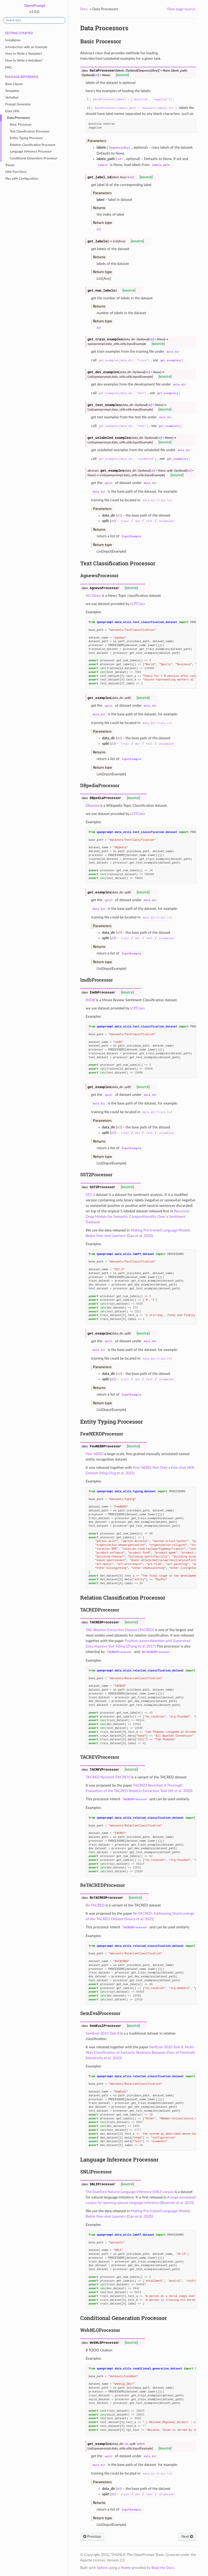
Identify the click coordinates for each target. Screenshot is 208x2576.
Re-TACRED (95, 1905)
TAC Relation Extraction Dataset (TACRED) (120, 1630)
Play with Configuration (21, 178)
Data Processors (18, 117)
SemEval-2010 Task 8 (102, 2033)
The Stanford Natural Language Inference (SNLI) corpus (130, 2192)
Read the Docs (163, 2568)
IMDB (90, 1000)
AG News (93, 595)
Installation (13, 40)
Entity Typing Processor (26, 138)
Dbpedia (92, 805)
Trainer (10, 165)
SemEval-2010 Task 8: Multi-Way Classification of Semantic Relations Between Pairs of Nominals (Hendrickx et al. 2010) (140, 2052)
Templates (12, 91)
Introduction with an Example (26, 47)
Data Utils (12, 111)
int (99, 229)
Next (187, 2536)
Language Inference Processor (31, 151)
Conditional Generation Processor (33, 158)
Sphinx (102, 2568)
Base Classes (14, 84)
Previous (92, 2536)
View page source (181, 9)
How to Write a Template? (23, 53)
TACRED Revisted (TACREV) (108, 1777)
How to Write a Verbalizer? (24, 60)
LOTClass (137, 604)
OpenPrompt (34, 6)
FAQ (8, 67)
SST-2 (90, 1195)
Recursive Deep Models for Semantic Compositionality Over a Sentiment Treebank (137, 1216)
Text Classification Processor (29, 131)
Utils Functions (15, 171)
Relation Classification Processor (32, 145)
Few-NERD (94, 1454)
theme (126, 2568)
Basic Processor (21, 124)
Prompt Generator (18, 104)
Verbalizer (12, 97)
